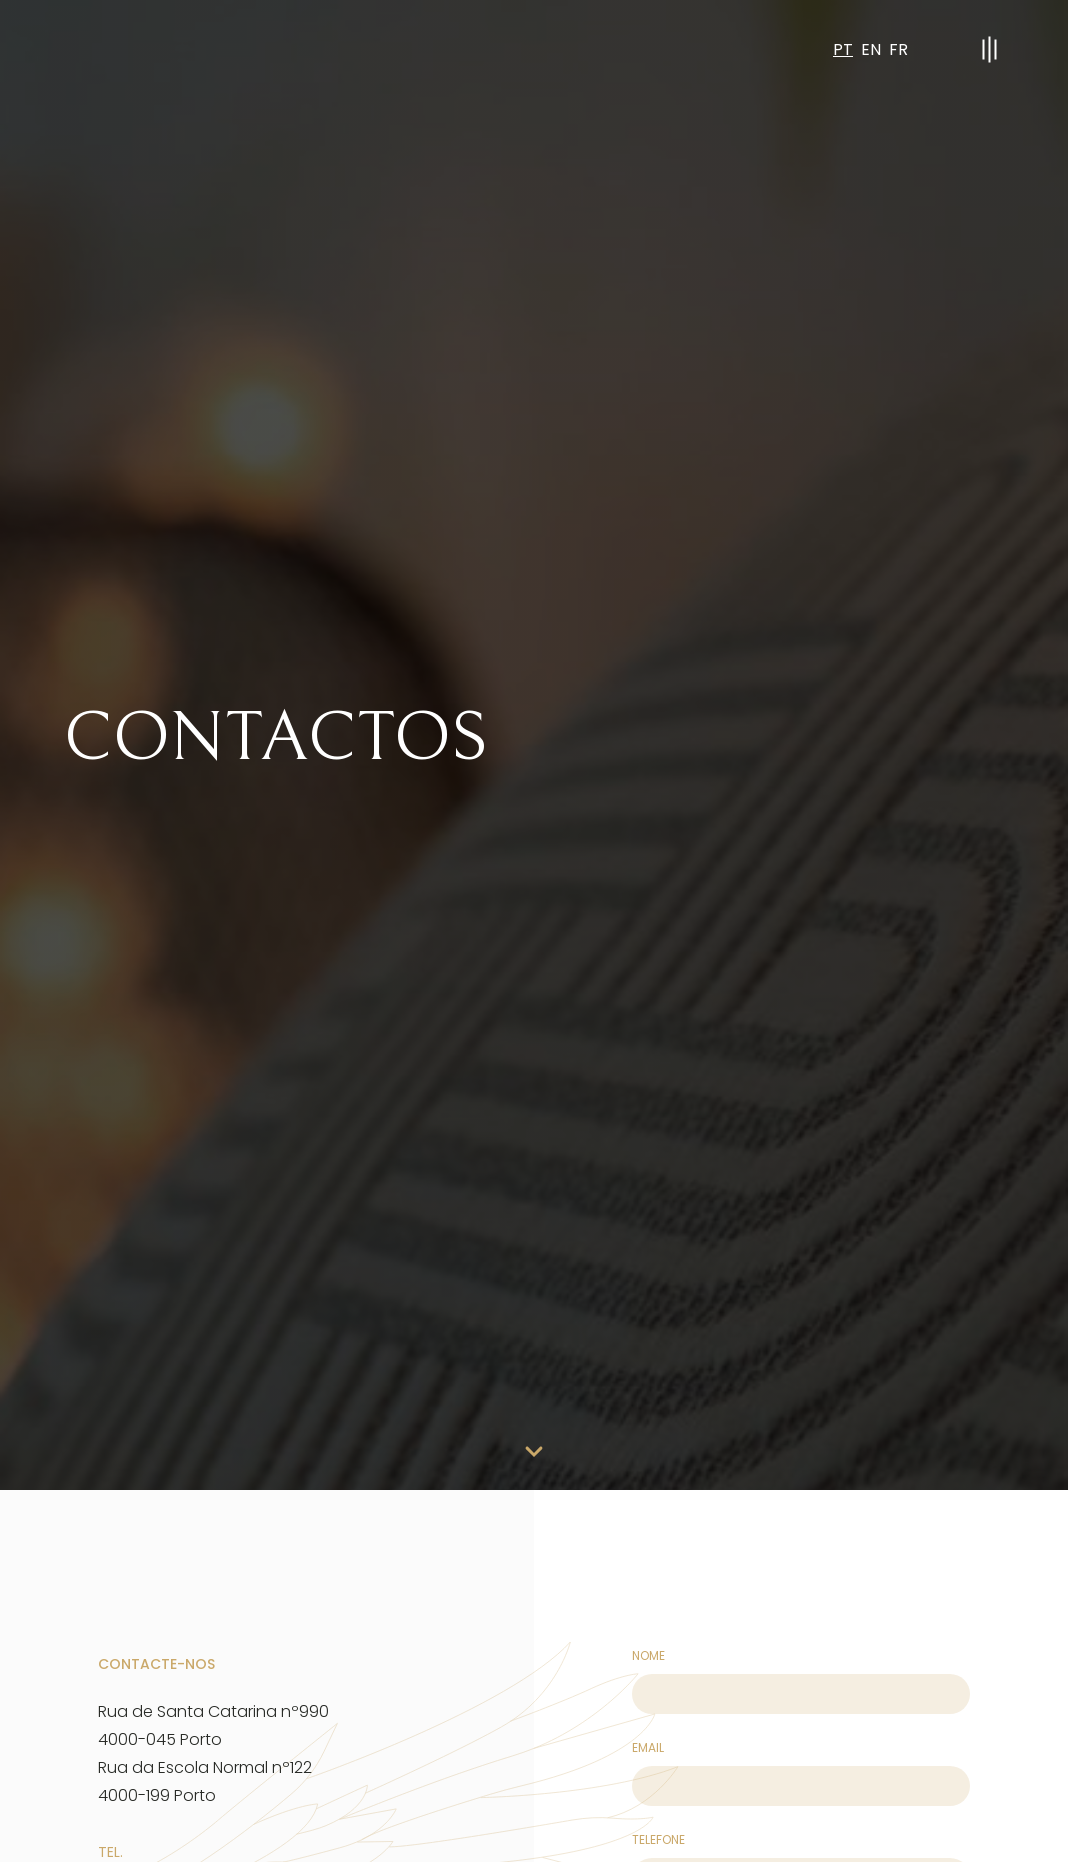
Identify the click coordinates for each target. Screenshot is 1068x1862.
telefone (658, 1839)
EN (871, 49)
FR (898, 49)
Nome (648, 1655)
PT (843, 49)
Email (648, 1747)
